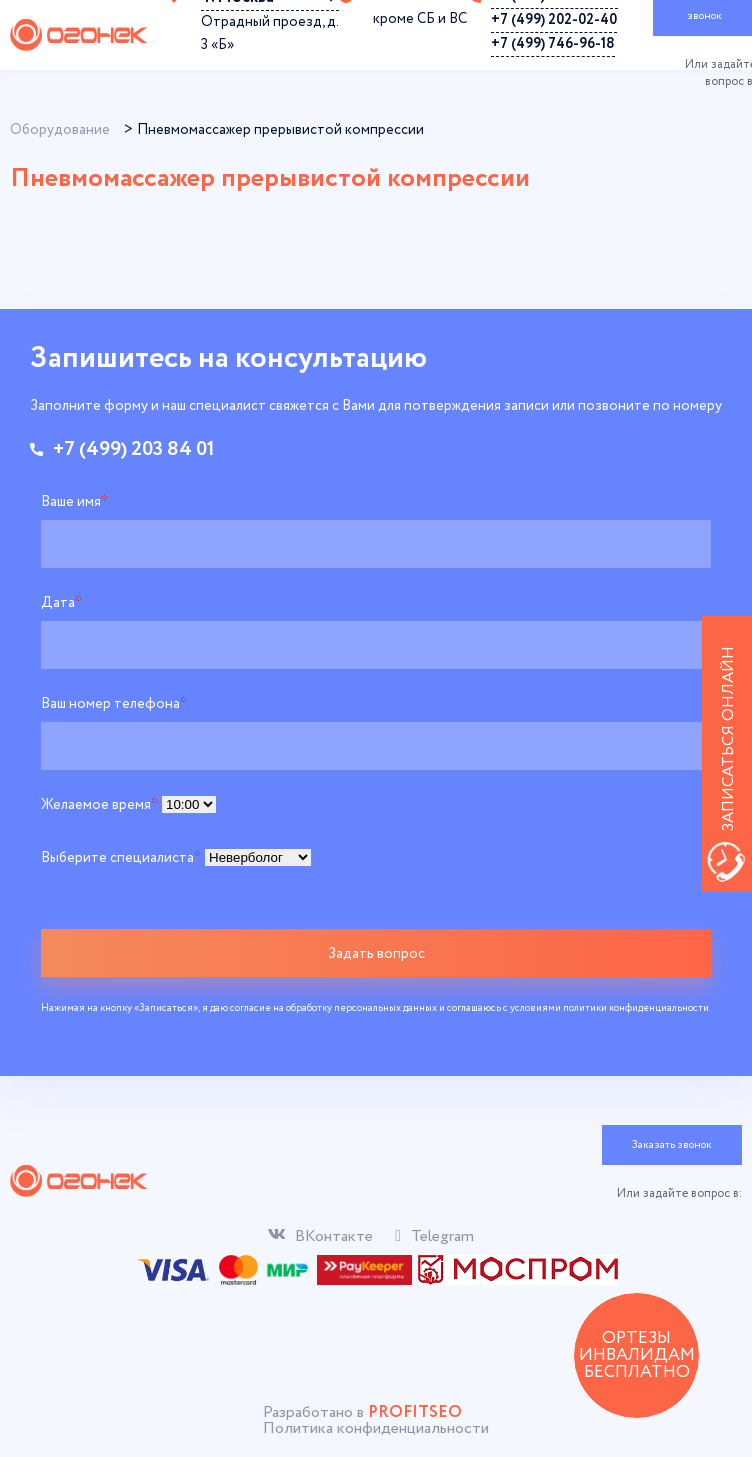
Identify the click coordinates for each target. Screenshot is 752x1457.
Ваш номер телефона (114, 704)
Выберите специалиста (121, 858)
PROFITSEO (415, 1412)
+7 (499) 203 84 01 (134, 450)
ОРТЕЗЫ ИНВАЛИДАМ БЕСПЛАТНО (637, 1355)
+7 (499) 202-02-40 (554, 20)
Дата (61, 603)
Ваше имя (74, 502)
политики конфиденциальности (636, 1008)
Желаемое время (99, 805)
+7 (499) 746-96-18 (553, 44)
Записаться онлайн (728, 739)
